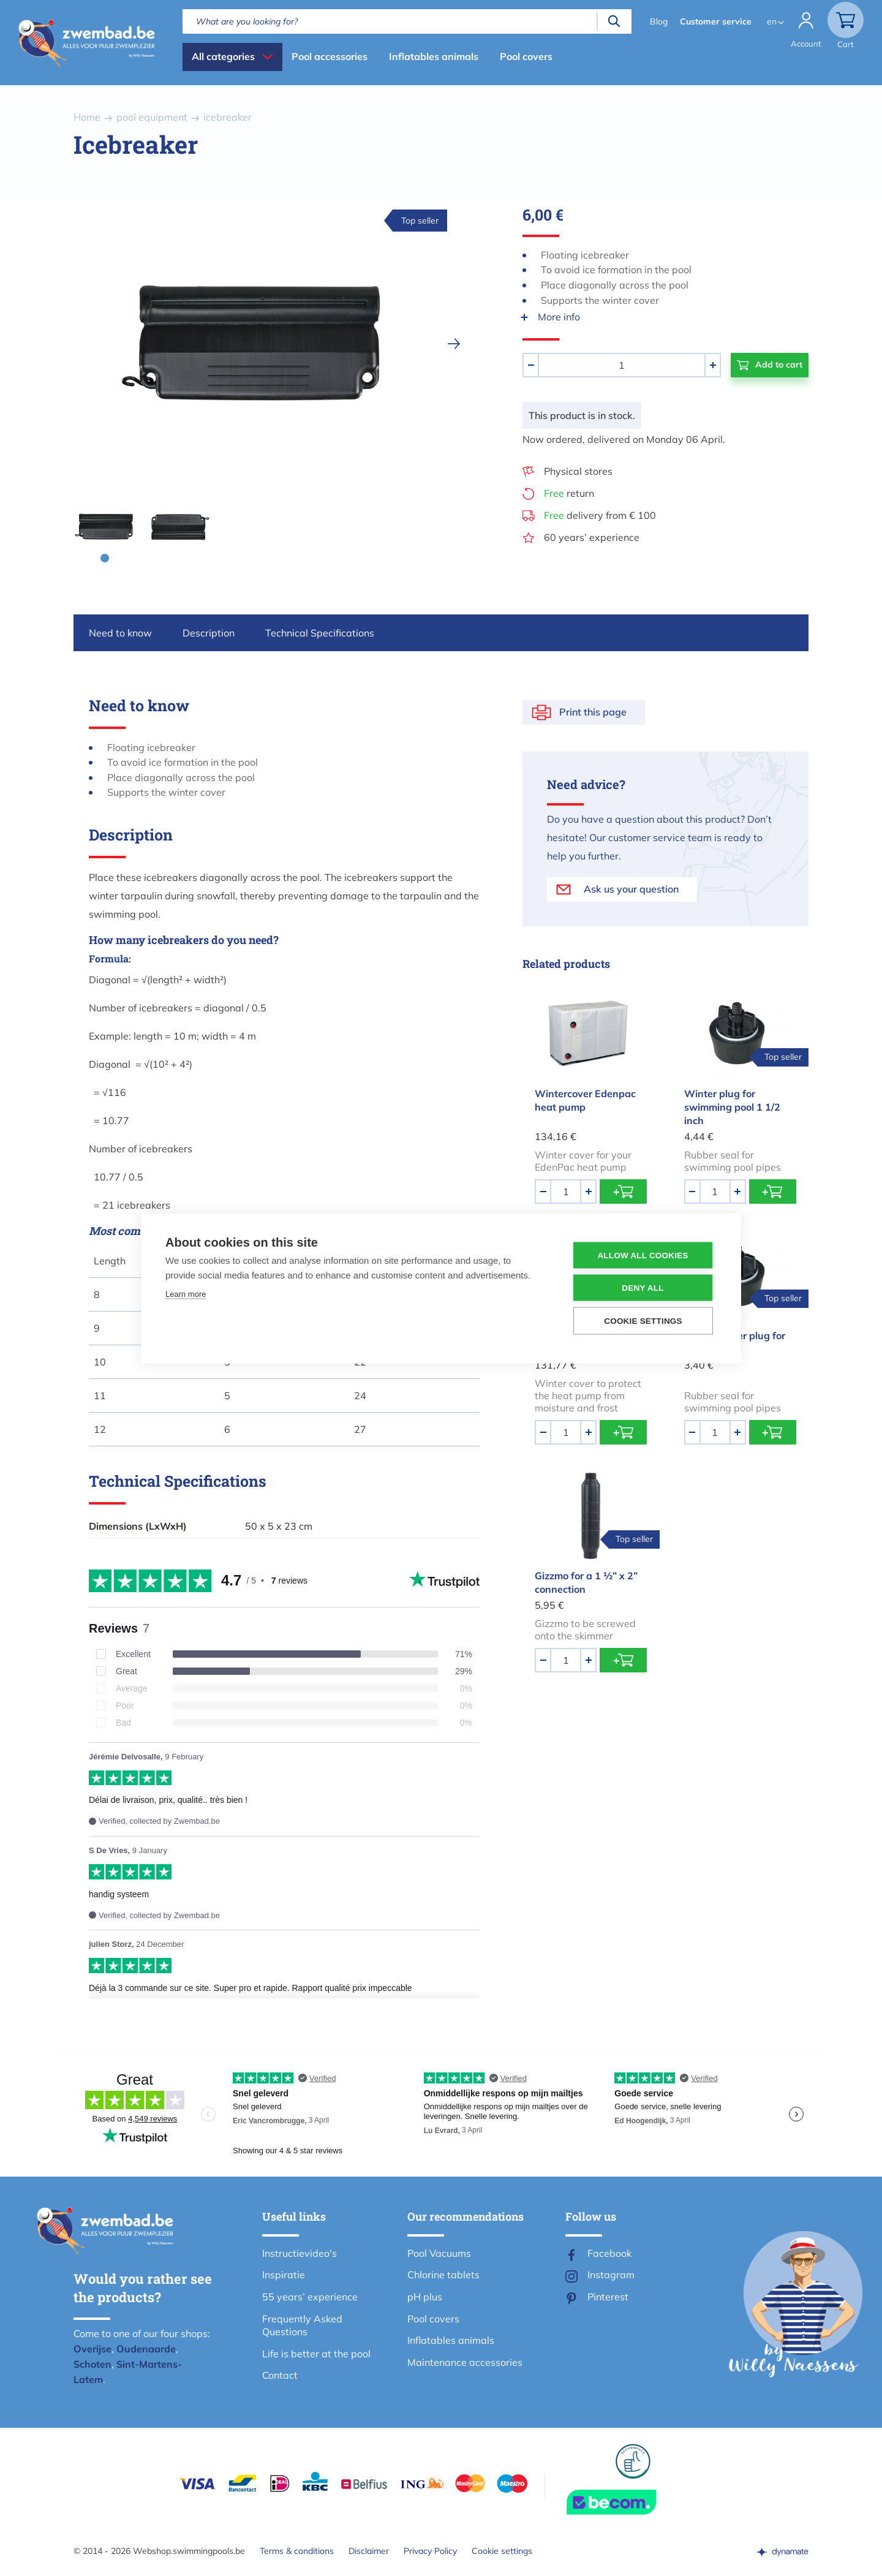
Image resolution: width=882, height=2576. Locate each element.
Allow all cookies (642, 1255)
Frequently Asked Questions (302, 2325)
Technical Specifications (319, 633)
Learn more (185, 1293)
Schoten (92, 2364)
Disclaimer (369, 2550)
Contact (280, 2375)
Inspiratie (283, 2274)
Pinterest (607, 2297)
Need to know (120, 633)
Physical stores (578, 471)
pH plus (424, 2297)
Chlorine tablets (443, 2274)
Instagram (611, 2274)
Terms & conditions (297, 2550)
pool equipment (151, 117)
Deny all (642, 1287)
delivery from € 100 (600, 515)
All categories (223, 56)
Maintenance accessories (464, 2362)
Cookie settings (502, 2550)
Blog (659, 21)
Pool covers (526, 56)
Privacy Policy (430, 2550)
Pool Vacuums (439, 2253)
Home (87, 117)
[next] (453, 343)
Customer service (716, 21)
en (772, 21)
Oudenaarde (146, 2349)
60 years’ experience (591, 537)
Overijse (92, 2349)
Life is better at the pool (316, 2353)
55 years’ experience (310, 2297)
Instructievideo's (299, 2253)
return (569, 493)
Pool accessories (330, 56)
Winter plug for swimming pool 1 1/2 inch (732, 1107)
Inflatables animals (433, 56)
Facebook (609, 2253)
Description (209, 633)
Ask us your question (631, 889)
